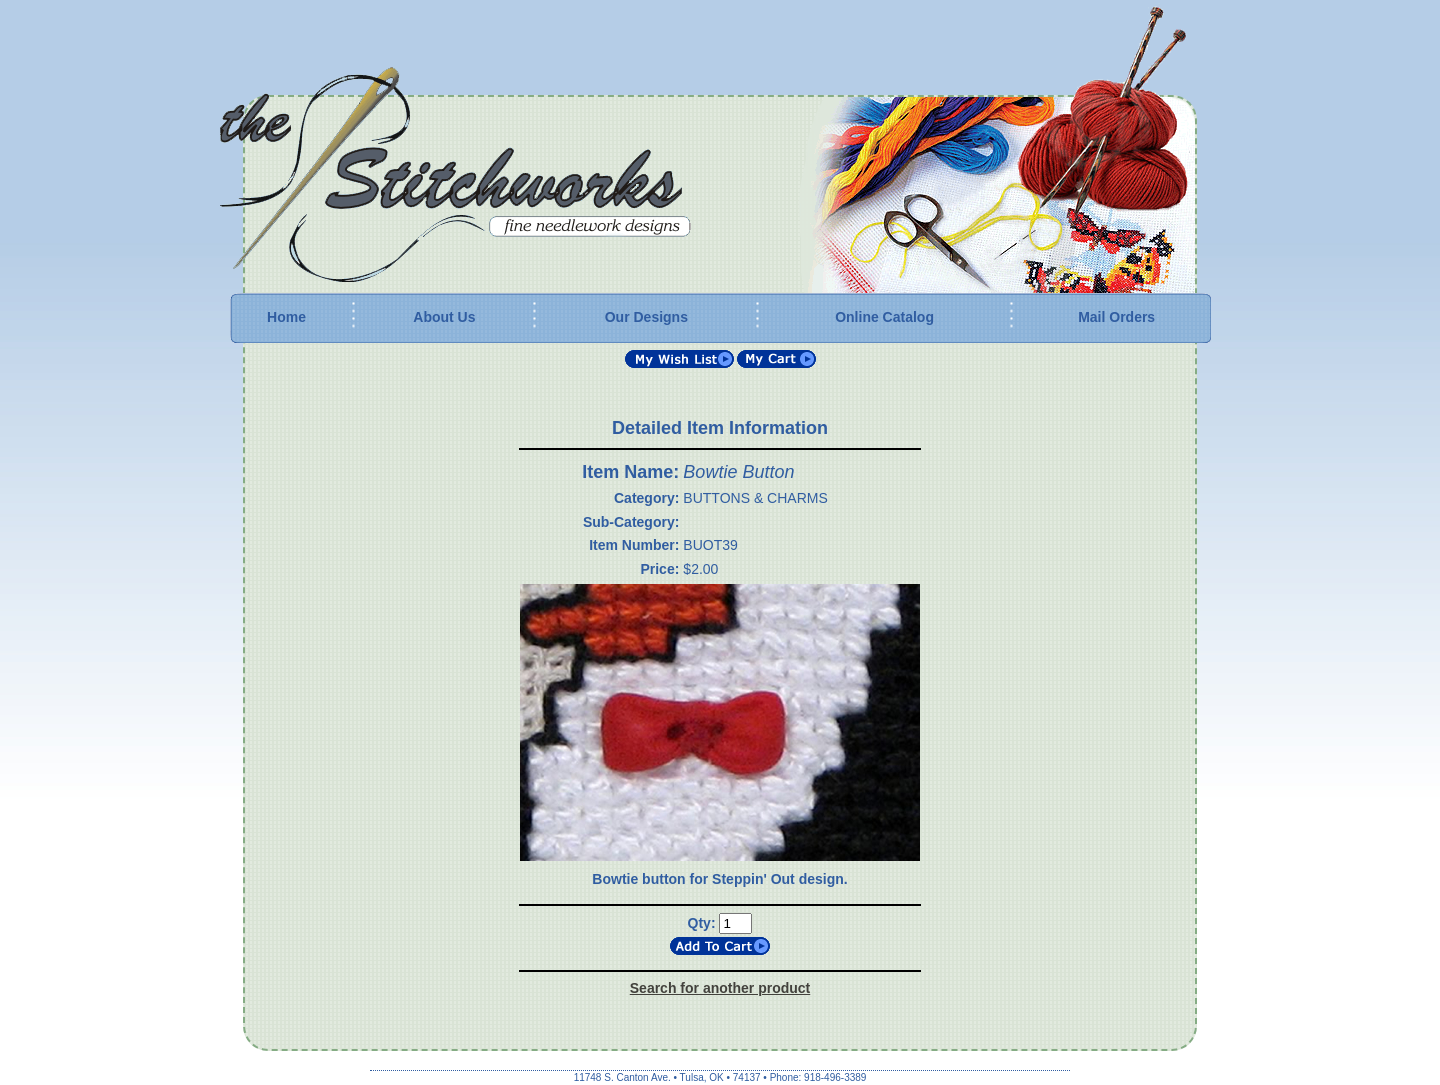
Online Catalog (884, 317)
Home (286, 317)
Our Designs (646, 317)
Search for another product (720, 988)
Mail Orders (1116, 317)
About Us (444, 317)
